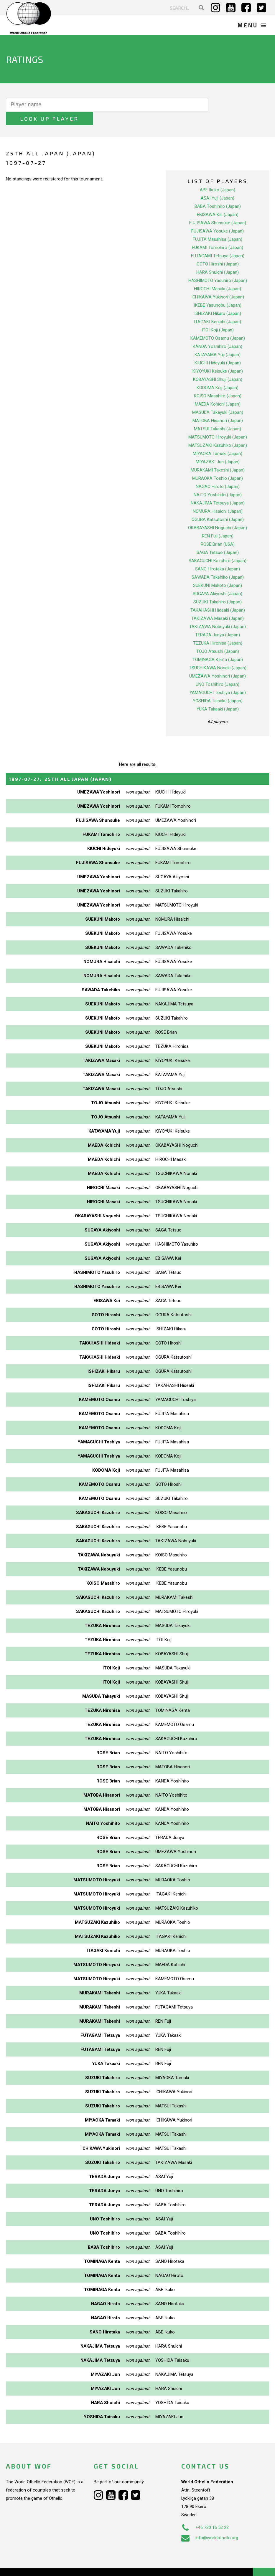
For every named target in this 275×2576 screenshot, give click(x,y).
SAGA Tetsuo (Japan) (218, 538)
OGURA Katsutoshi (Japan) (218, 505)
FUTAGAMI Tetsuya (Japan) (217, 242)
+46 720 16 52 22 (205, 2513)
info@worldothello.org (209, 2523)
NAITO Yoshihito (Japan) (218, 481)
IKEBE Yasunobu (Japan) (217, 291)
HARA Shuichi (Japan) (217, 258)
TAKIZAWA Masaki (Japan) (217, 604)
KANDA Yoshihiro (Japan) (217, 332)
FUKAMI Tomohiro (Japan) (217, 233)
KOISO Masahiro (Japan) (217, 382)
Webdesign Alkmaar (42, 2565)
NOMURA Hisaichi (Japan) (218, 497)
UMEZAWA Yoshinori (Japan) (217, 662)
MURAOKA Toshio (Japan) (217, 464)
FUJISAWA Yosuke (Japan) (217, 217)
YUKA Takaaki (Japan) (218, 695)
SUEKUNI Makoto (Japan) (217, 571)
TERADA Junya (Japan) (217, 621)
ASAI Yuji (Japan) (217, 184)
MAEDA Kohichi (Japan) (218, 390)
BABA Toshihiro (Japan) (218, 192)
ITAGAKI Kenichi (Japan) (217, 308)
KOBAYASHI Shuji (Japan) (217, 365)
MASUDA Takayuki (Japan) (217, 398)
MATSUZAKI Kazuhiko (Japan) (217, 431)
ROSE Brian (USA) (218, 530)
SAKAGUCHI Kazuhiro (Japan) (217, 547)
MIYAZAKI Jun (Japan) (218, 448)
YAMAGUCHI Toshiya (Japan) (218, 678)
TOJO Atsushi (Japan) (217, 637)
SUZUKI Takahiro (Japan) (217, 588)
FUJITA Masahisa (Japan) (217, 225)
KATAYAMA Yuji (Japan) (218, 340)
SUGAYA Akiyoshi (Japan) (217, 579)
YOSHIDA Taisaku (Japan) (218, 687)
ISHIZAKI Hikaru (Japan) (217, 299)
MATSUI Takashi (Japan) (217, 415)
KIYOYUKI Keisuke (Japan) (217, 357)
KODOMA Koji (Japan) (217, 373)
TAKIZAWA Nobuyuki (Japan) (217, 612)
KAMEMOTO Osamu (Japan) (217, 324)
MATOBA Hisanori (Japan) (217, 406)
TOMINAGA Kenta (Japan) (217, 645)
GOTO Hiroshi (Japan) (218, 250)
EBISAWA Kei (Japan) (217, 200)
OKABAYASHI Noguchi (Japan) (217, 514)
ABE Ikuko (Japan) (217, 176)
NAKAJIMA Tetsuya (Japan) (218, 489)
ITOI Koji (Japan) (218, 316)
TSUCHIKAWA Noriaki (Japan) (217, 654)
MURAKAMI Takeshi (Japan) (218, 456)
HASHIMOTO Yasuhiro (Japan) (217, 266)
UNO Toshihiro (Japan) (217, 670)
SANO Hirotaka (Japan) (217, 555)
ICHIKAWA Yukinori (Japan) (217, 283)
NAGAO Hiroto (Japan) (218, 472)
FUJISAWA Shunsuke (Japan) (217, 209)
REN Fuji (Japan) (217, 522)
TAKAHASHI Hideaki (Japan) (217, 596)
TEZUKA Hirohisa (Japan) (217, 629)
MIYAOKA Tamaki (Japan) (217, 439)
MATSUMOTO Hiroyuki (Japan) (217, 423)
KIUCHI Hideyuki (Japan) (218, 349)
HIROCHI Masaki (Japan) (217, 275)
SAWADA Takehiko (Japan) (218, 563)
